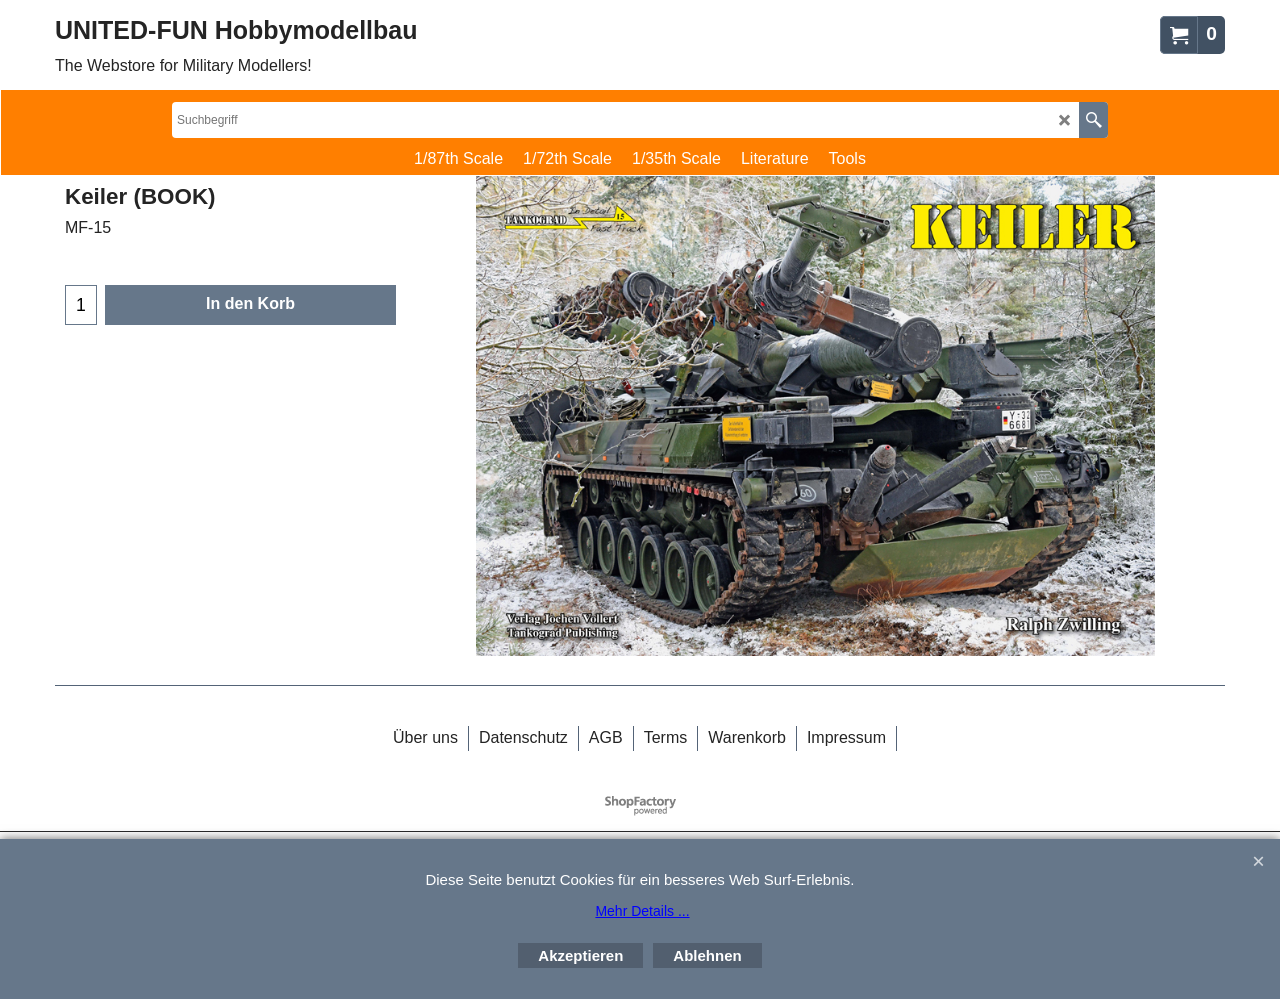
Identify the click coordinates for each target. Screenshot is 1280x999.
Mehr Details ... (642, 911)
